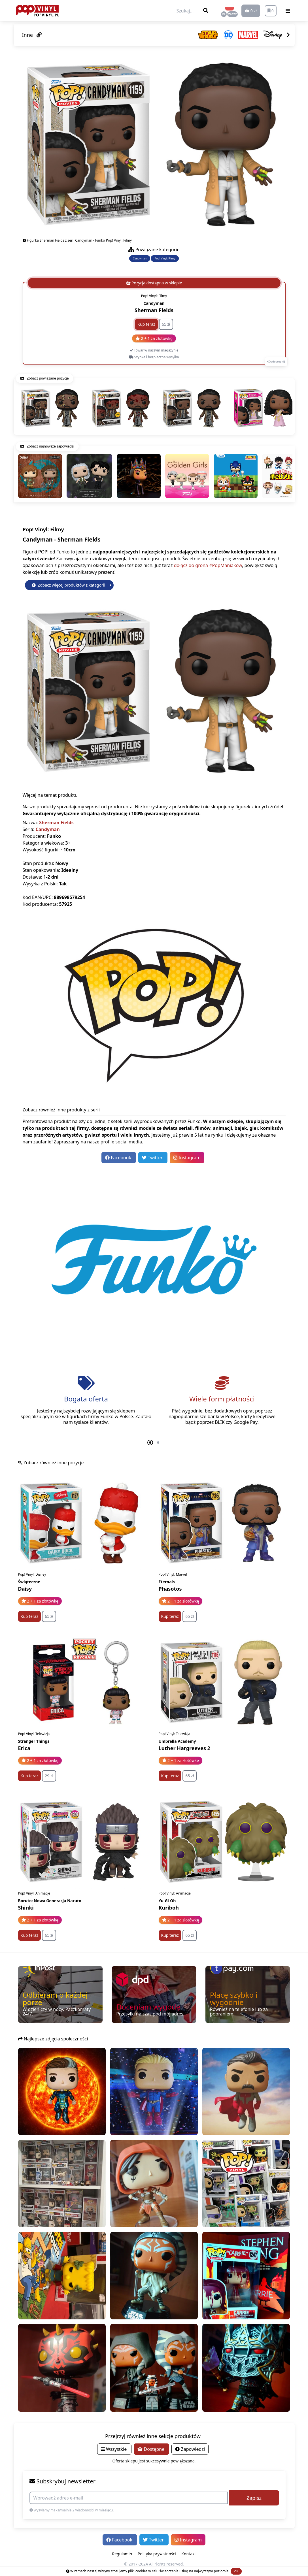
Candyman (139, 258)
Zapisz (254, 2497)
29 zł (49, 1775)
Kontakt (188, 2553)
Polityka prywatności (157, 2553)
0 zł (250, 10)
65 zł (166, 324)
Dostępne (151, 2449)
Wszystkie (114, 2449)
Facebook (118, 1157)
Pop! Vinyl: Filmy (164, 258)
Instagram (187, 1157)
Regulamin (122, 2553)
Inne (32, 34)
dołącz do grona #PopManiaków (208, 565)
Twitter (153, 1157)
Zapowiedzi (190, 2449)
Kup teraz (146, 324)
